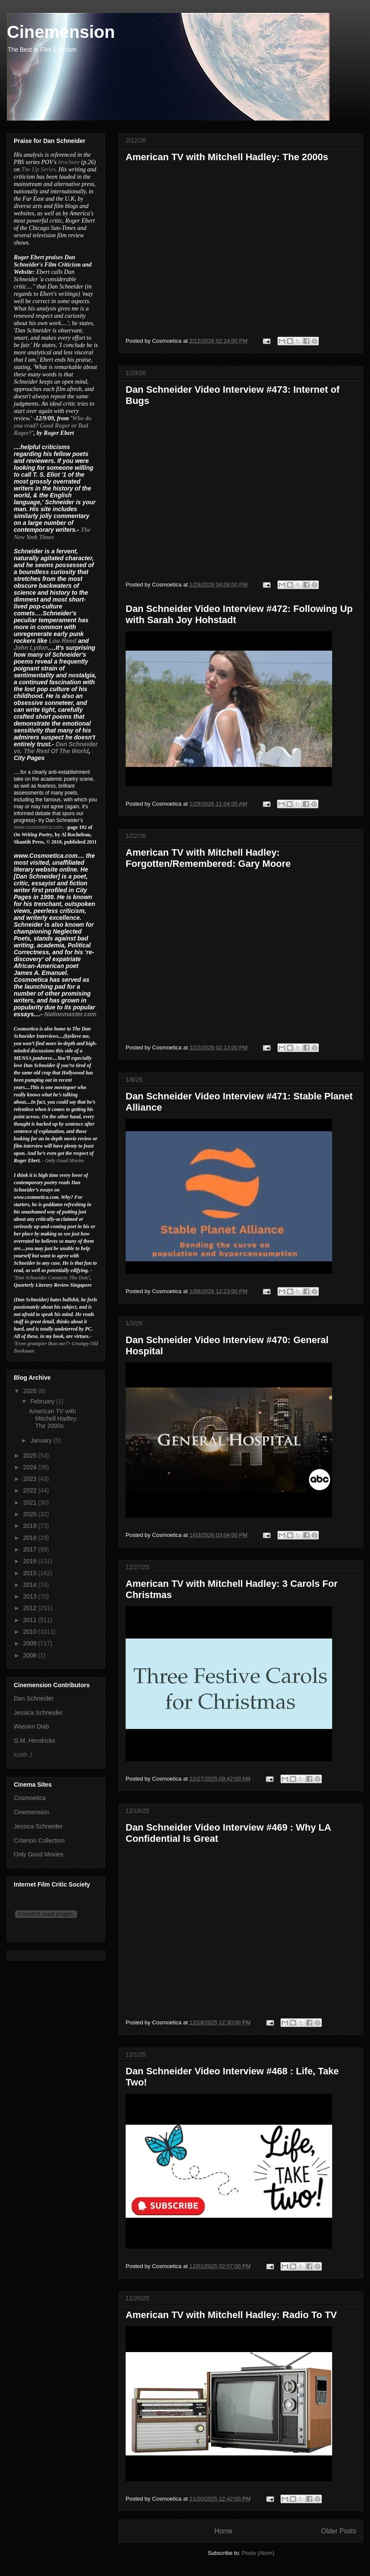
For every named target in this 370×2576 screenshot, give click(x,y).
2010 (30, 1631)
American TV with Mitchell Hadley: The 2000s (227, 157)
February (43, 1401)
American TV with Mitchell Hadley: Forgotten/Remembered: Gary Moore (208, 858)
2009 (30, 1643)
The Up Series (39, 169)
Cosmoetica (30, 1797)
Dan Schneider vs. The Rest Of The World (56, 747)
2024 (30, 1467)
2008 (30, 1655)
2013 (30, 1596)
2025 (30, 1455)
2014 (30, 1584)
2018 (30, 1537)
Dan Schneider (34, 1698)
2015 (30, 1573)
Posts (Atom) (258, 2553)
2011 (30, 1620)
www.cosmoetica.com (38, 827)
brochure (69, 162)
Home (223, 2531)
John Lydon (31, 647)
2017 (30, 1549)
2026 (30, 1390)
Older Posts (338, 2531)
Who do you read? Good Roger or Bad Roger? (52, 425)
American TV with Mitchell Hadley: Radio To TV (231, 2314)
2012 (30, 1608)
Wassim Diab (31, 1726)
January (41, 1440)
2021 (30, 1502)
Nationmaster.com (70, 1014)
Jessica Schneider (38, 1712)
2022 (30, 1490)
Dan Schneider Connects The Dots (51, 1278)
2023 (30, 1478)
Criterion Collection (39, 1840)
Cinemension (31, 1812)
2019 (30, 1525)
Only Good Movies (64, 1161)
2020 (30, 1514)
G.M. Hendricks (34, 1740)
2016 (30, 1561)
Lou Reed (63, 640)
